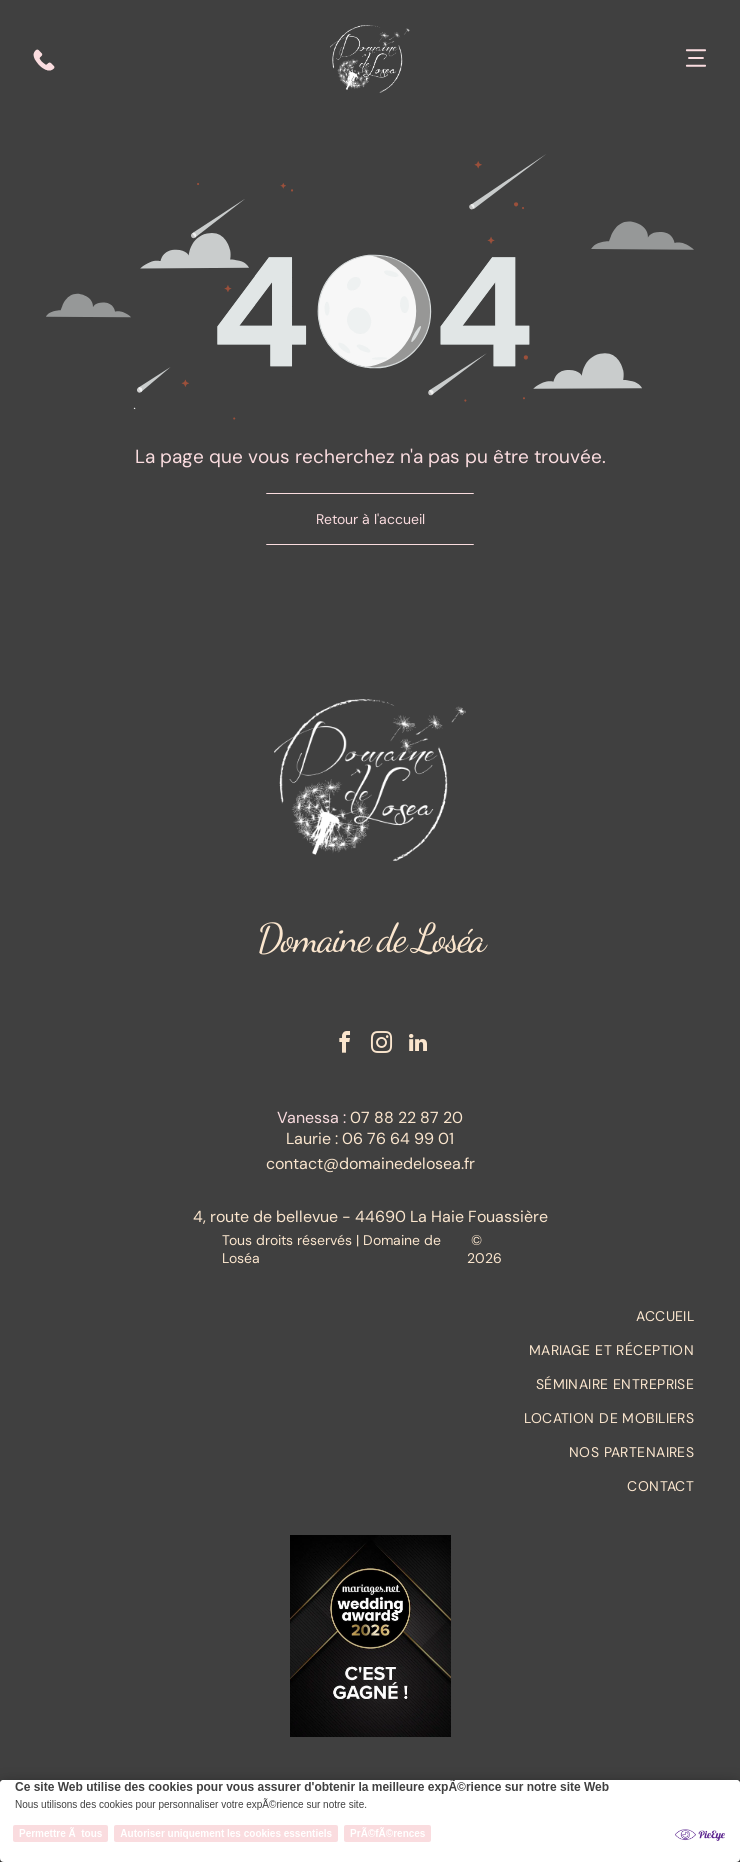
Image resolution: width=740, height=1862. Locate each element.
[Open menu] (696, 60)
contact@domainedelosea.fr (370, 1163)
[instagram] (381, 1045)
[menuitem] (370, 1316)
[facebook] (344, 1045)
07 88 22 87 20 (406, 1117)
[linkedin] (418, 1045)
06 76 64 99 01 (398, 1138)
